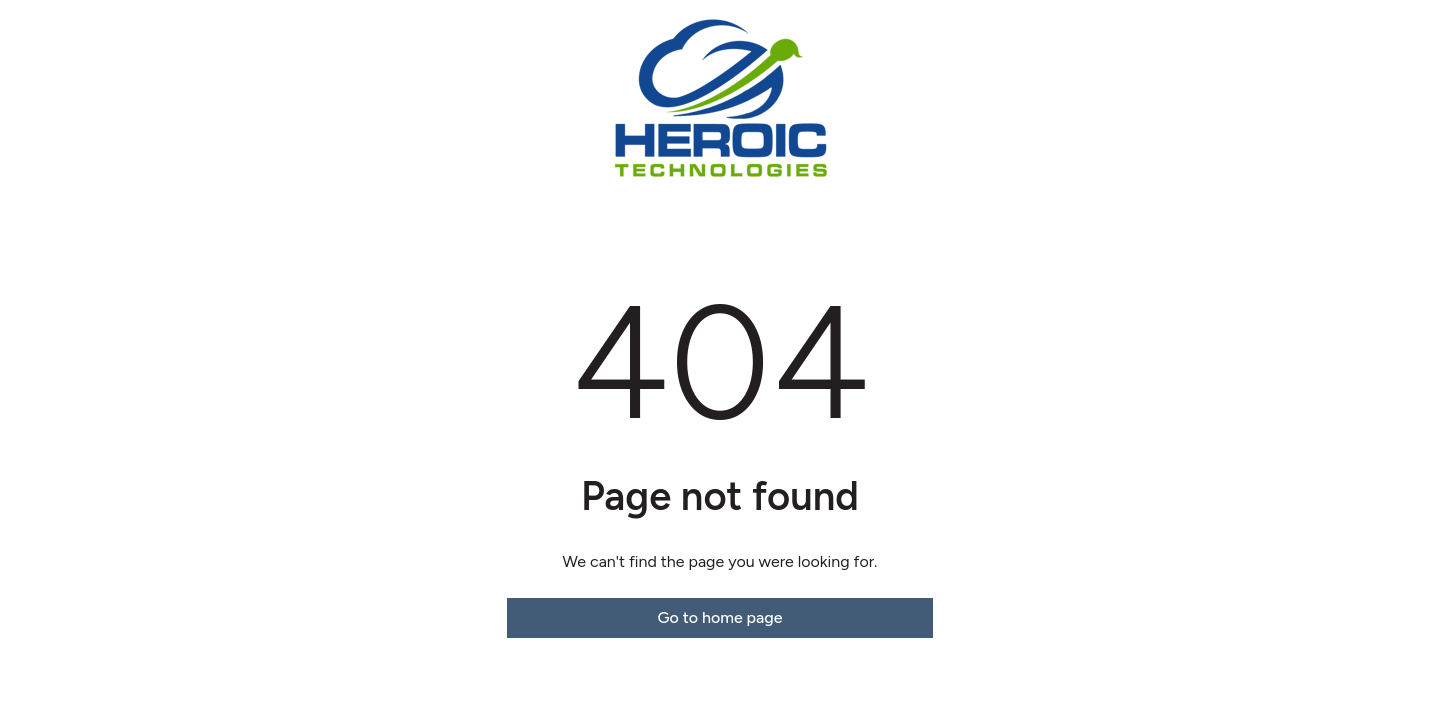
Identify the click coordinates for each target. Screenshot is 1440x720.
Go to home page (719, 617)
